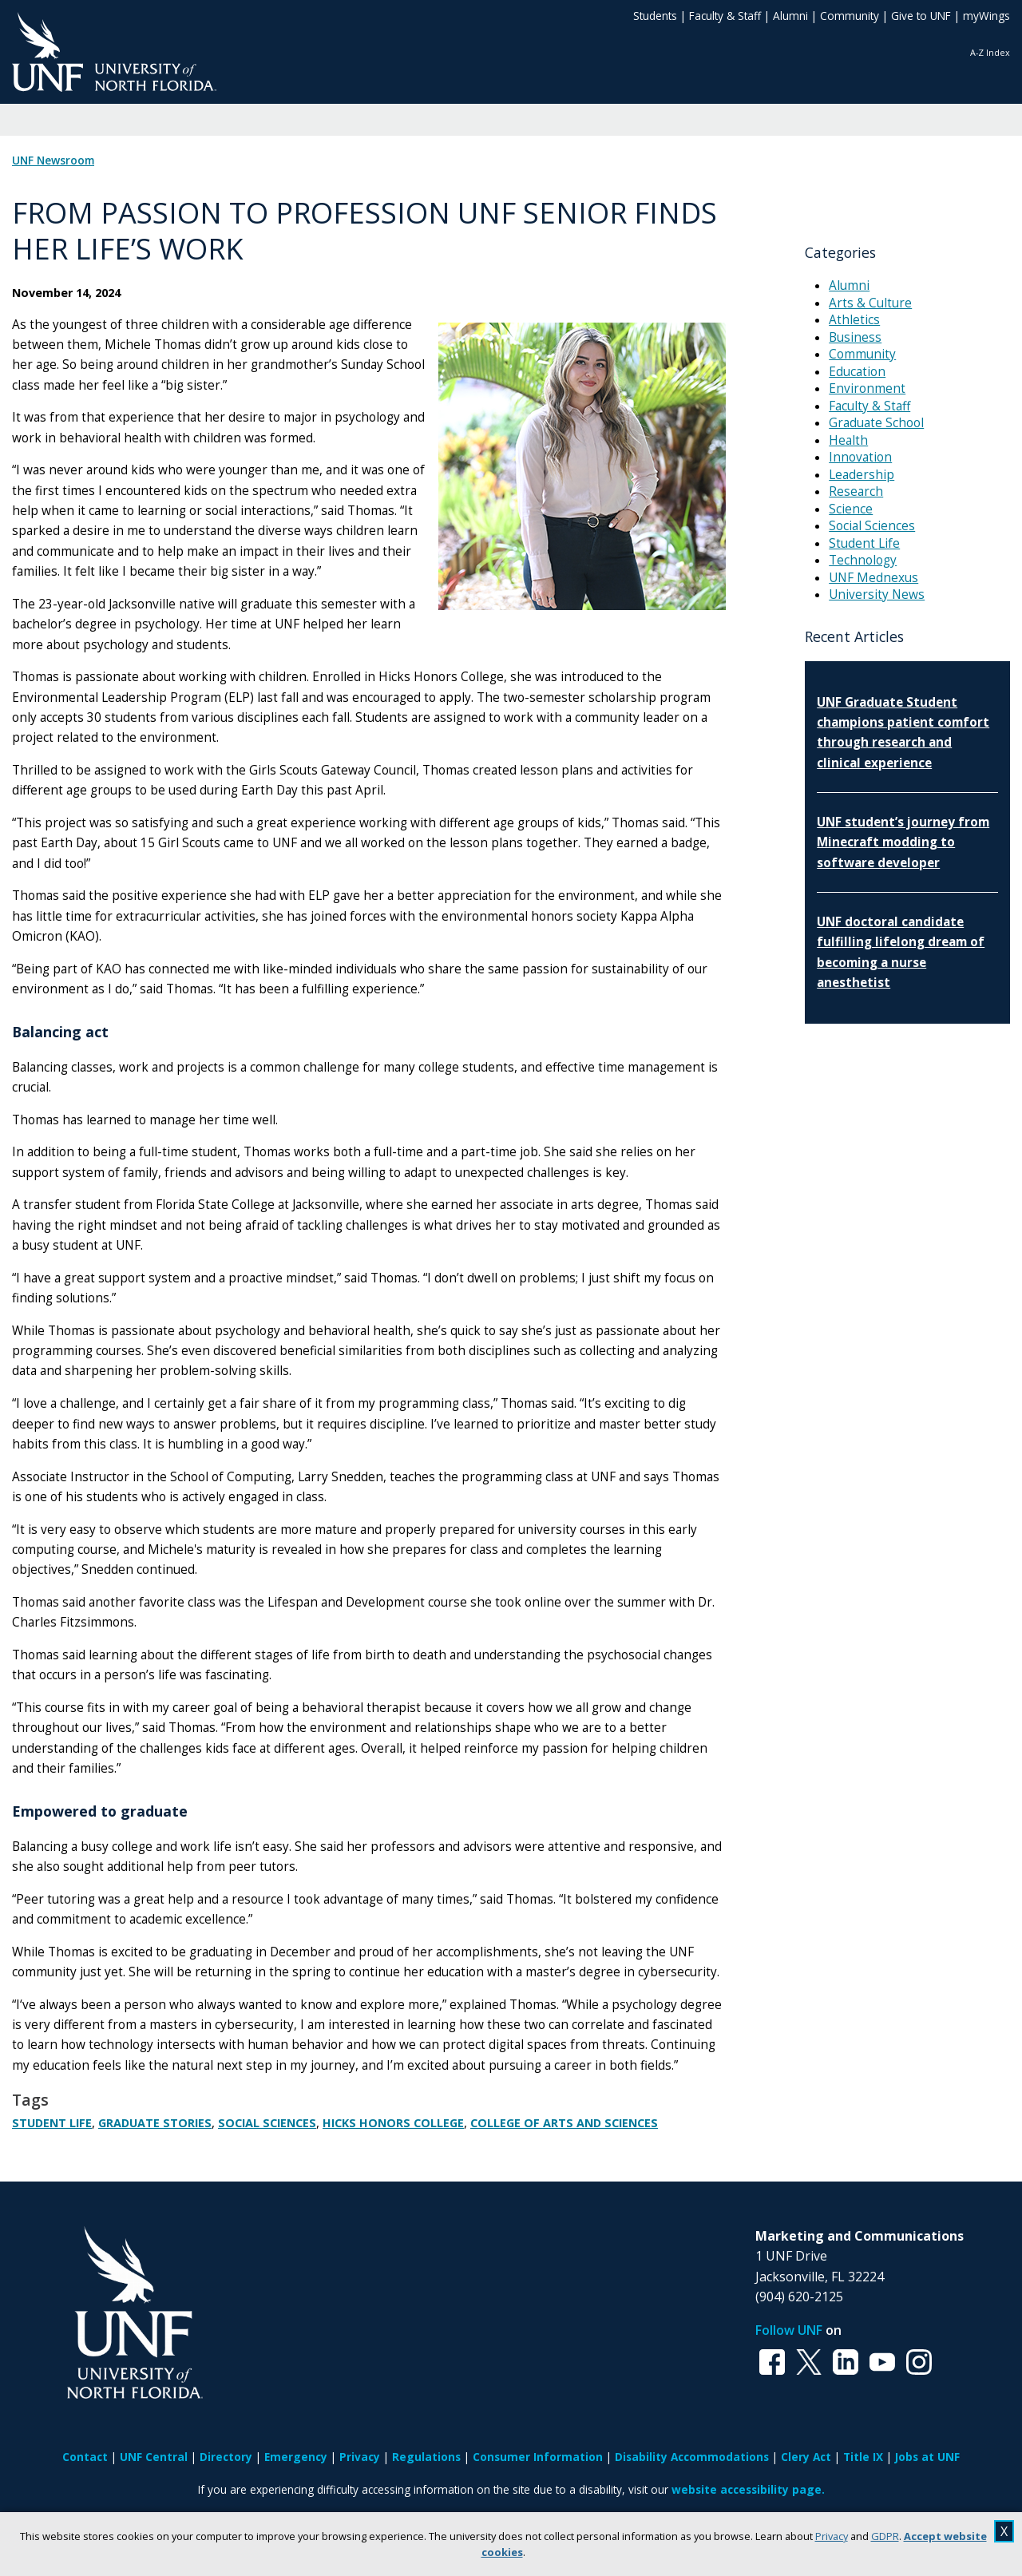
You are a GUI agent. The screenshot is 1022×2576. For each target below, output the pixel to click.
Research (856, 491)
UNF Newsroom (53, 160)
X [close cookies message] (1004, 2531)
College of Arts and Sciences (564, 2122)
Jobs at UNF (927, 2456)
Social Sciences (267, 2122)
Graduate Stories (155, 2122)
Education (857, 371)
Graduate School (876, 422)
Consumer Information (538, 2456)
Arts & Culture (870, 303)
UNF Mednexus (873, 577)
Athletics (854, 319)
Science (851, 509)
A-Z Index (990, 52)
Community (849, 15)
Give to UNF (921, 15)
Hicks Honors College (393, 2122)
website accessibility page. (748, 2489)
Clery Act (806, 2456)
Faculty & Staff (725, 15)
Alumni (790, 15)
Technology (863, 560)
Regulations (426, 2456)
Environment (867, 388)
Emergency (295, 2456)
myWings (986, 15)
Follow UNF (788, 2330)
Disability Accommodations (692, 2456)
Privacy (831, 2536)
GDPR (885, 2536)
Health (848, 440)
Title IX (863, 2456)
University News (877, 594)
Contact (85, 2456)
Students (655, 15)
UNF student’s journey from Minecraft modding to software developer (903, 842)
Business (855, 337)
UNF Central (154, 2456)
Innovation (860, 457)
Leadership (861, 474)
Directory (226, 2456)
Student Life (52, 2122)
